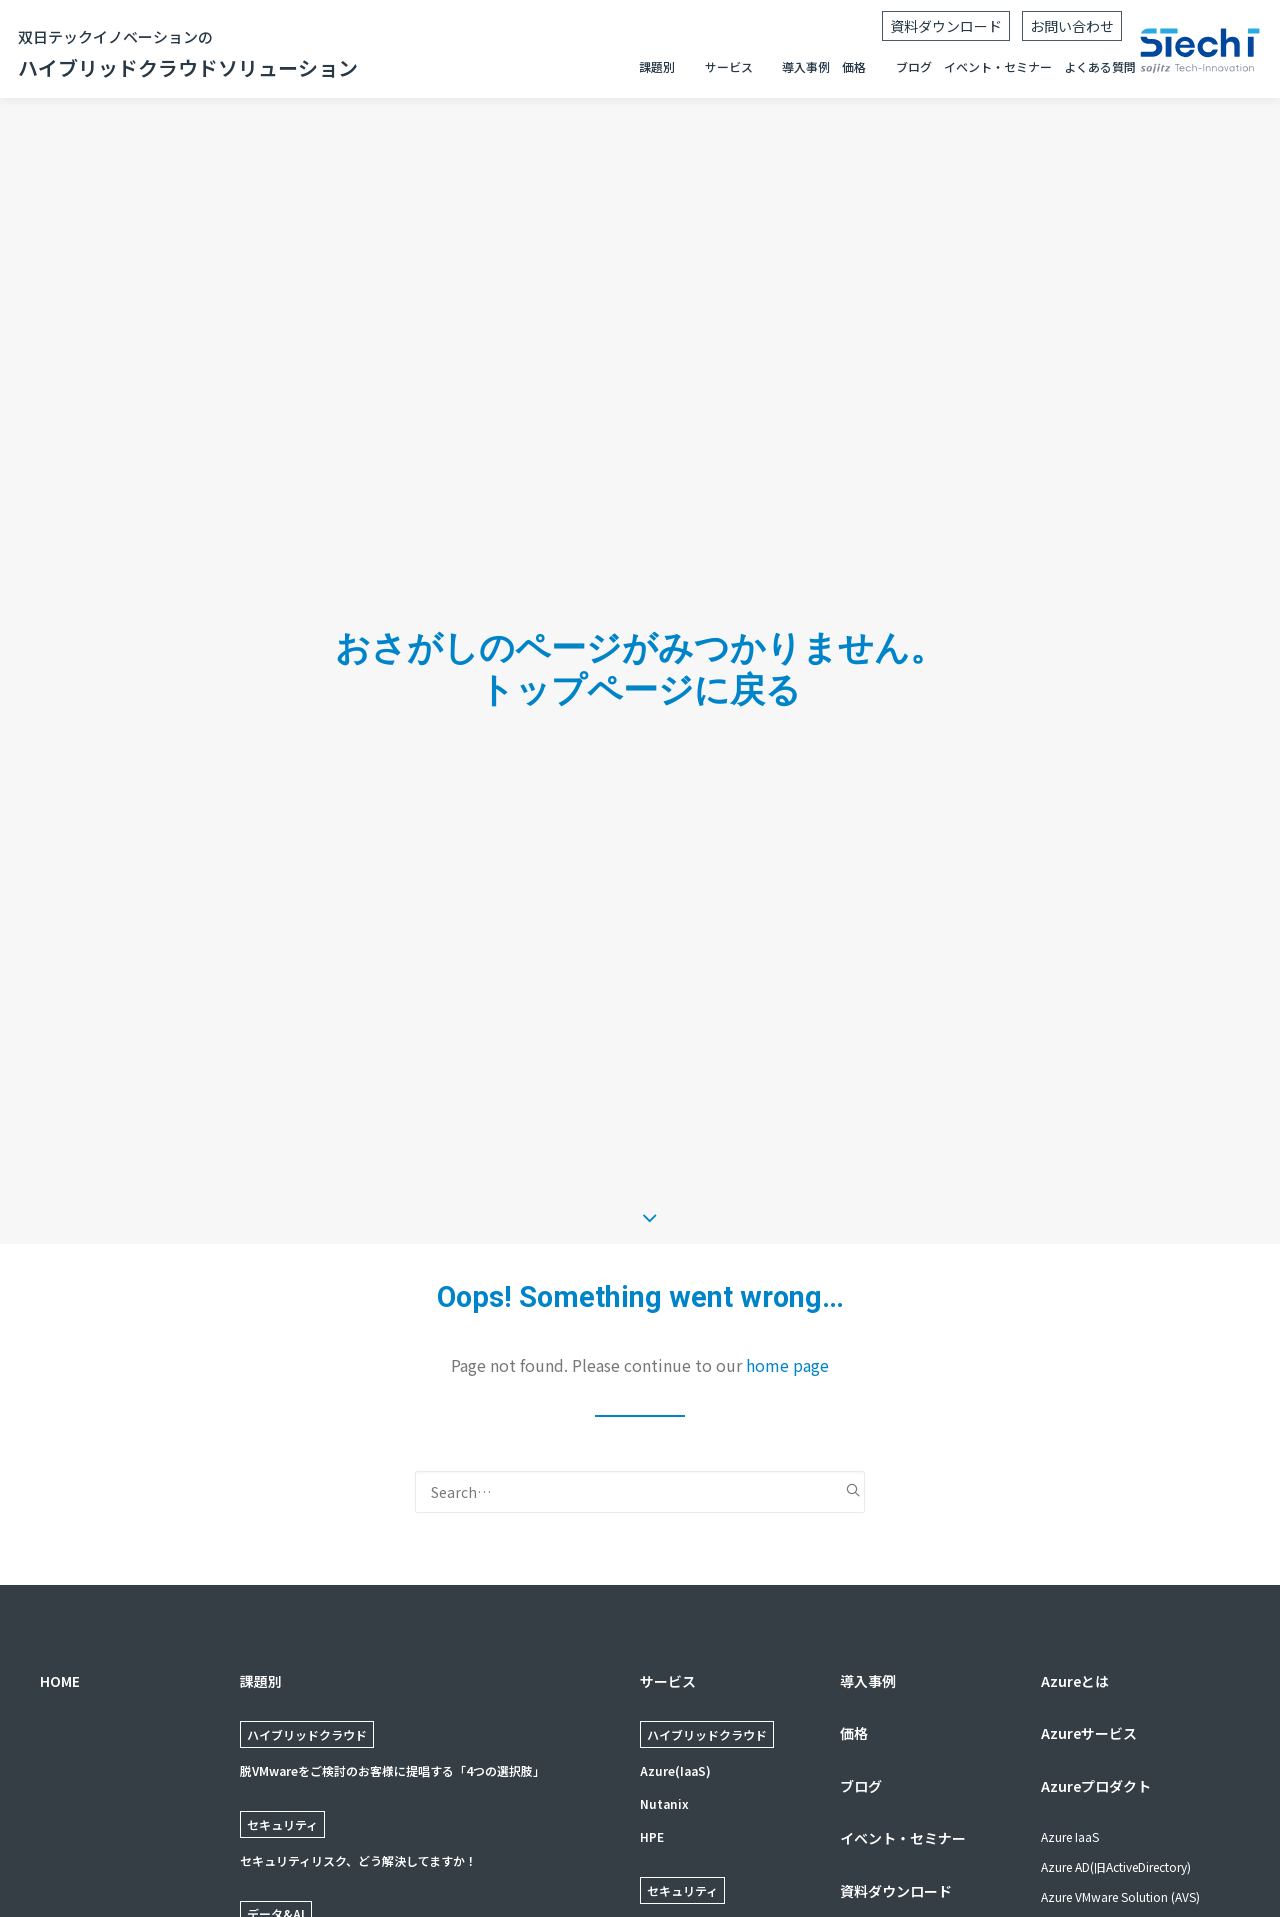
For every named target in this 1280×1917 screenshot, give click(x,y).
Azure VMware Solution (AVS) (1120, 1744)
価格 (854, 1581)
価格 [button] (854, 66)
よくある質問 (1100, 66)
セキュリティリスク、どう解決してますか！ (358, 1707)
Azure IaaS (1070, 1684)
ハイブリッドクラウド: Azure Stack (1136, 1864)
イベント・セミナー (998, 66)
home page (787, 1212)
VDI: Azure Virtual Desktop (1111, 1774)
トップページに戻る (640, 613)
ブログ (914, 66)
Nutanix (664, 1651)
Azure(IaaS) (675, 1618)
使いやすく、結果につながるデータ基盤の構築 (366, 1797)
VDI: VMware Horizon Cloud (1117, 1804)
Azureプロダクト (1096, 1633)
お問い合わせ (1072, 26)
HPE (652, 1684)
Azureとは (1075, 1528)
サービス (668, 1528)
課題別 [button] (657, 66)
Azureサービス (1089, 1581)
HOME (60, 1528)
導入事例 (806, 66)
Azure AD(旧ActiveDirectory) (1116, 1714)
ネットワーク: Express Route (1118, 1834)
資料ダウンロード (946, 26)
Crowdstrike (677, 1839)
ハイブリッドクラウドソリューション (188, 53)
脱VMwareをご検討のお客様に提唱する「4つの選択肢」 (392, 1618)
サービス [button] (729, 66)
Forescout (671, 1806)
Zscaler (662, 1773)
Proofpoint (673, 1872)
